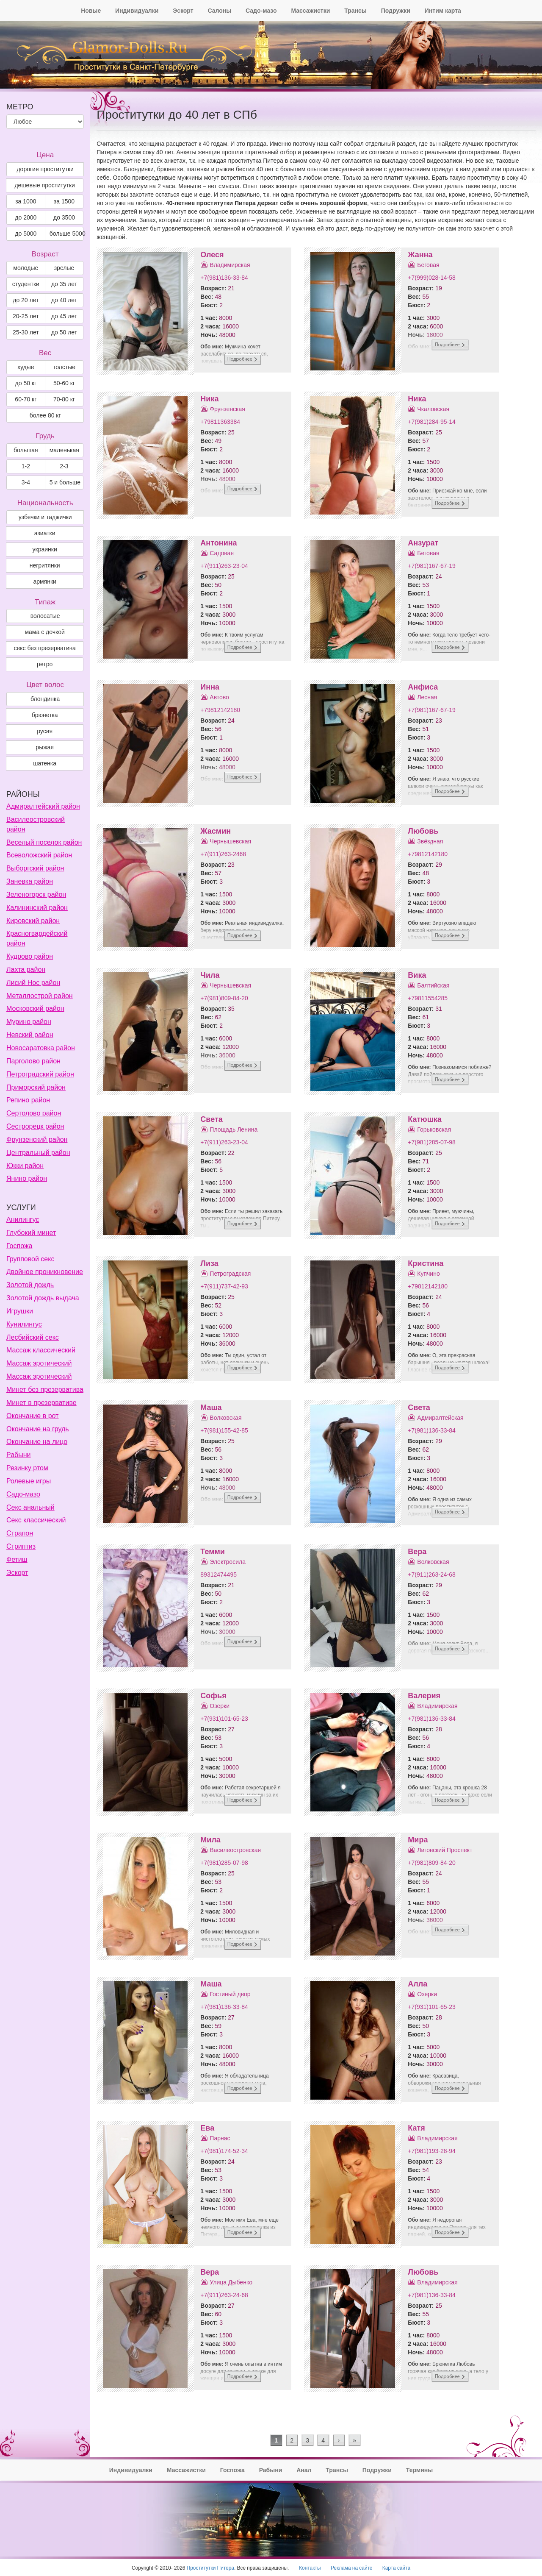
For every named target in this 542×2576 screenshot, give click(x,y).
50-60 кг (64, 383)
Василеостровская (235, 1850)
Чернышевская (230, 841)
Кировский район (33, 920)
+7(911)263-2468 (223, 854)
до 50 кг (26, 383)
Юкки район (25, 1165)
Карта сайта (396, 2568)
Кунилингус (24, 1324)
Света (211, 1119)
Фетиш (17, 1559)
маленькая (64, 450)
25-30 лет (26, 332)
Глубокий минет (31, 1232)
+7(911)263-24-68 (431, 1574)
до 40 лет (64, 300)
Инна (209, 687)
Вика (417, 975)
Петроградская (230, 1273)
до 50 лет (64, 332)
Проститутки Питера (210, 2568)
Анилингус (22, 1219)
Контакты (310, 2568)
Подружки (395, 10)
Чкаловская (433, 409)
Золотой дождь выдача (42, 1298)
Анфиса (423, 687)
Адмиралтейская (440, 1417)
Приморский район (36, 1087)
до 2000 (25, 217)
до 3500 (64, 217)
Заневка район (29, 881)
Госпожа (19, 1245)
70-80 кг (64, 399)
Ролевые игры (28, 1481)
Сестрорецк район (35, 1126)
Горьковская (434, 1129)
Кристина (425, 1263)
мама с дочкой (44, 632)
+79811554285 (428, 998)
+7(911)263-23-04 (224, 565)
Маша (210, 1407)
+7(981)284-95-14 (431, 421)
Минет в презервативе (41, 1402)
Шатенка (44, 763)
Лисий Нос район (33, 982)
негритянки (45, 565)
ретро (45, 664)
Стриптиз (21, 1546)
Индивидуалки (136, 10)
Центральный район (38, 1152)
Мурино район (28, 1021)
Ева (207, 2128)
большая (26, 450)
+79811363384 (220, 421)
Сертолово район (33, 1113)
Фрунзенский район (36, 1139)
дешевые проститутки (44, 185)
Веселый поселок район (44, 842)
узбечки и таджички (45, 517)
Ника (209, 399)
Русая (45, 731)
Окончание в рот (32, 1415)
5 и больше (65, 482)
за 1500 (64, 201)
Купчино (428, 1273)
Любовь (423, 831)
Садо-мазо (261, 10)
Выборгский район (35, 868)
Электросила (228, 1561)
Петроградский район (40, 1074)
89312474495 (218, 1574)
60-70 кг (25, 399)
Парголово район (33, 1061)
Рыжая (45, 747)
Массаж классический (40, 1350)
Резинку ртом (27, 1468)
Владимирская (230, 264)
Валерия (424, 1695)
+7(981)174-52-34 (224, 2151)
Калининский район (37, 907)
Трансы (355, 10)
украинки (45, 549)
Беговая (428, 264)
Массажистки (310, 10)
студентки (25, 284)
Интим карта (443, 10)
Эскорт (183, 10)
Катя (416, 2128)
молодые (25, 267)
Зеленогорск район (36, 894)
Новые (91, 10)
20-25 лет (26, 316)
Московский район (35, 1008)
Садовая (222, 553)
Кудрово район (29, 956)
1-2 (26, 466)
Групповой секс (30, 1259)
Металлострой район (39, 995)
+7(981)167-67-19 (431, 565)
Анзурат (423, 543)
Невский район (29, 1034)
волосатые (45, 615)
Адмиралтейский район (43, 806)
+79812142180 (220, 710)
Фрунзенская (227, 409)
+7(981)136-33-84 (224, 277)
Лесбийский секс (32, 1337)
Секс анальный (30, 1507)
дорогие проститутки (45, 169)
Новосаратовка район (40, 1048)
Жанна (420, 254)
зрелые (64, 267)
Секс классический (36, 1520)
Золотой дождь (30, 1284)
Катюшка (424, 1119)
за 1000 (25, 201)
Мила (210, 1840)
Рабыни (18, 1454)
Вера (417, 1551)
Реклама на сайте (352, 2568)
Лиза (209, 1263)
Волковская (225, 1417)
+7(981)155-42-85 (224, 1430)
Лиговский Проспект (444, 1850)
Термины (419, 2470)
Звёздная (430, 841)
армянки (44, 581)
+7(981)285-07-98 (431, 1142)
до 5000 (25, 233)
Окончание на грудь (37, 1429)
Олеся (212, 254)
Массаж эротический (39, 1363)
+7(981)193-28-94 (431, 2151)
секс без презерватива (44, 648)
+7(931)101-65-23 (224, 1718)
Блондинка (45, 698)
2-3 (64, 466)
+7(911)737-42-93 (224, 1286)
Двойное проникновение (44, 1271)
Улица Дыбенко (231, 2282)
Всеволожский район (39, 855)
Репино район (28, 1100)
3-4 (26, 482)
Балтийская (433, 985)
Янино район (26, 1178)
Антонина (218, 543)
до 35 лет (64, 284)
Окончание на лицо (36, 1441)
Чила (209, 975)
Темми (212, 1551)
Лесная (427, 697)
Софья (213, 1695)
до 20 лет (26, 300)
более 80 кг (45, 415)
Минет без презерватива (44, 1389)
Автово (219, 697)
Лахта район (25, 969)
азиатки (44, 533)
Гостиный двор (230, 1994)
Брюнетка (45, 715)
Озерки (220, 1705)
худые (25, 367)
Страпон (19, 1533)
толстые (64, 367)
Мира (418, 1840)
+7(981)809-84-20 (224, 998)
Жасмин (215, 831)
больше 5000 (67, 233)
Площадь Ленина (233, 1129)
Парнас (220, 2138)
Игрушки (19, 1311)
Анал (303, 2470)
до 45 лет (64, 316)
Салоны (219, 10)
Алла (417, 1984)
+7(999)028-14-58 (431, 277)
